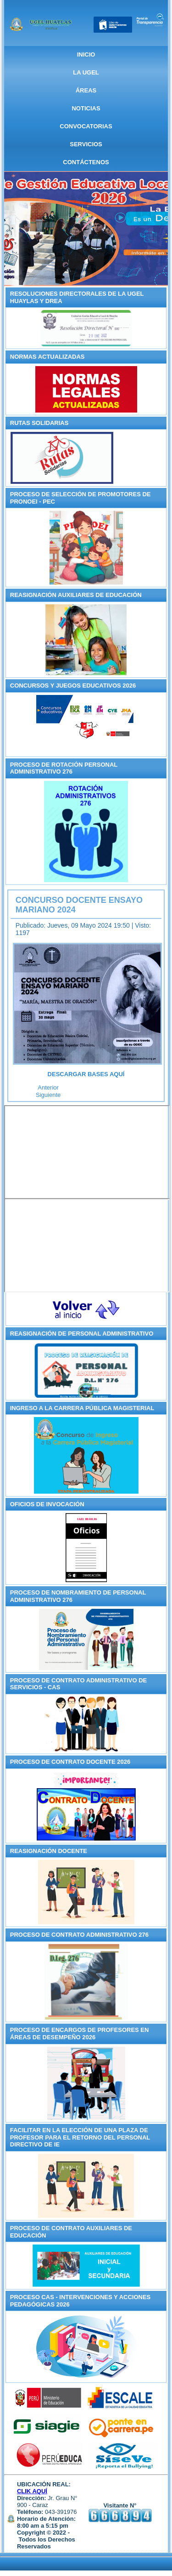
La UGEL (86, 72)
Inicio (86, 54)
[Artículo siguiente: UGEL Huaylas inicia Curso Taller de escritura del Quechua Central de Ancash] (48, 1094)
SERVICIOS (86, 144)
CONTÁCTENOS (86, 162)
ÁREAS (86, 90)
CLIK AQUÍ (32, 2491)
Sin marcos (87, 1152)
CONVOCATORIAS (86, 126)
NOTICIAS (86, 108)
